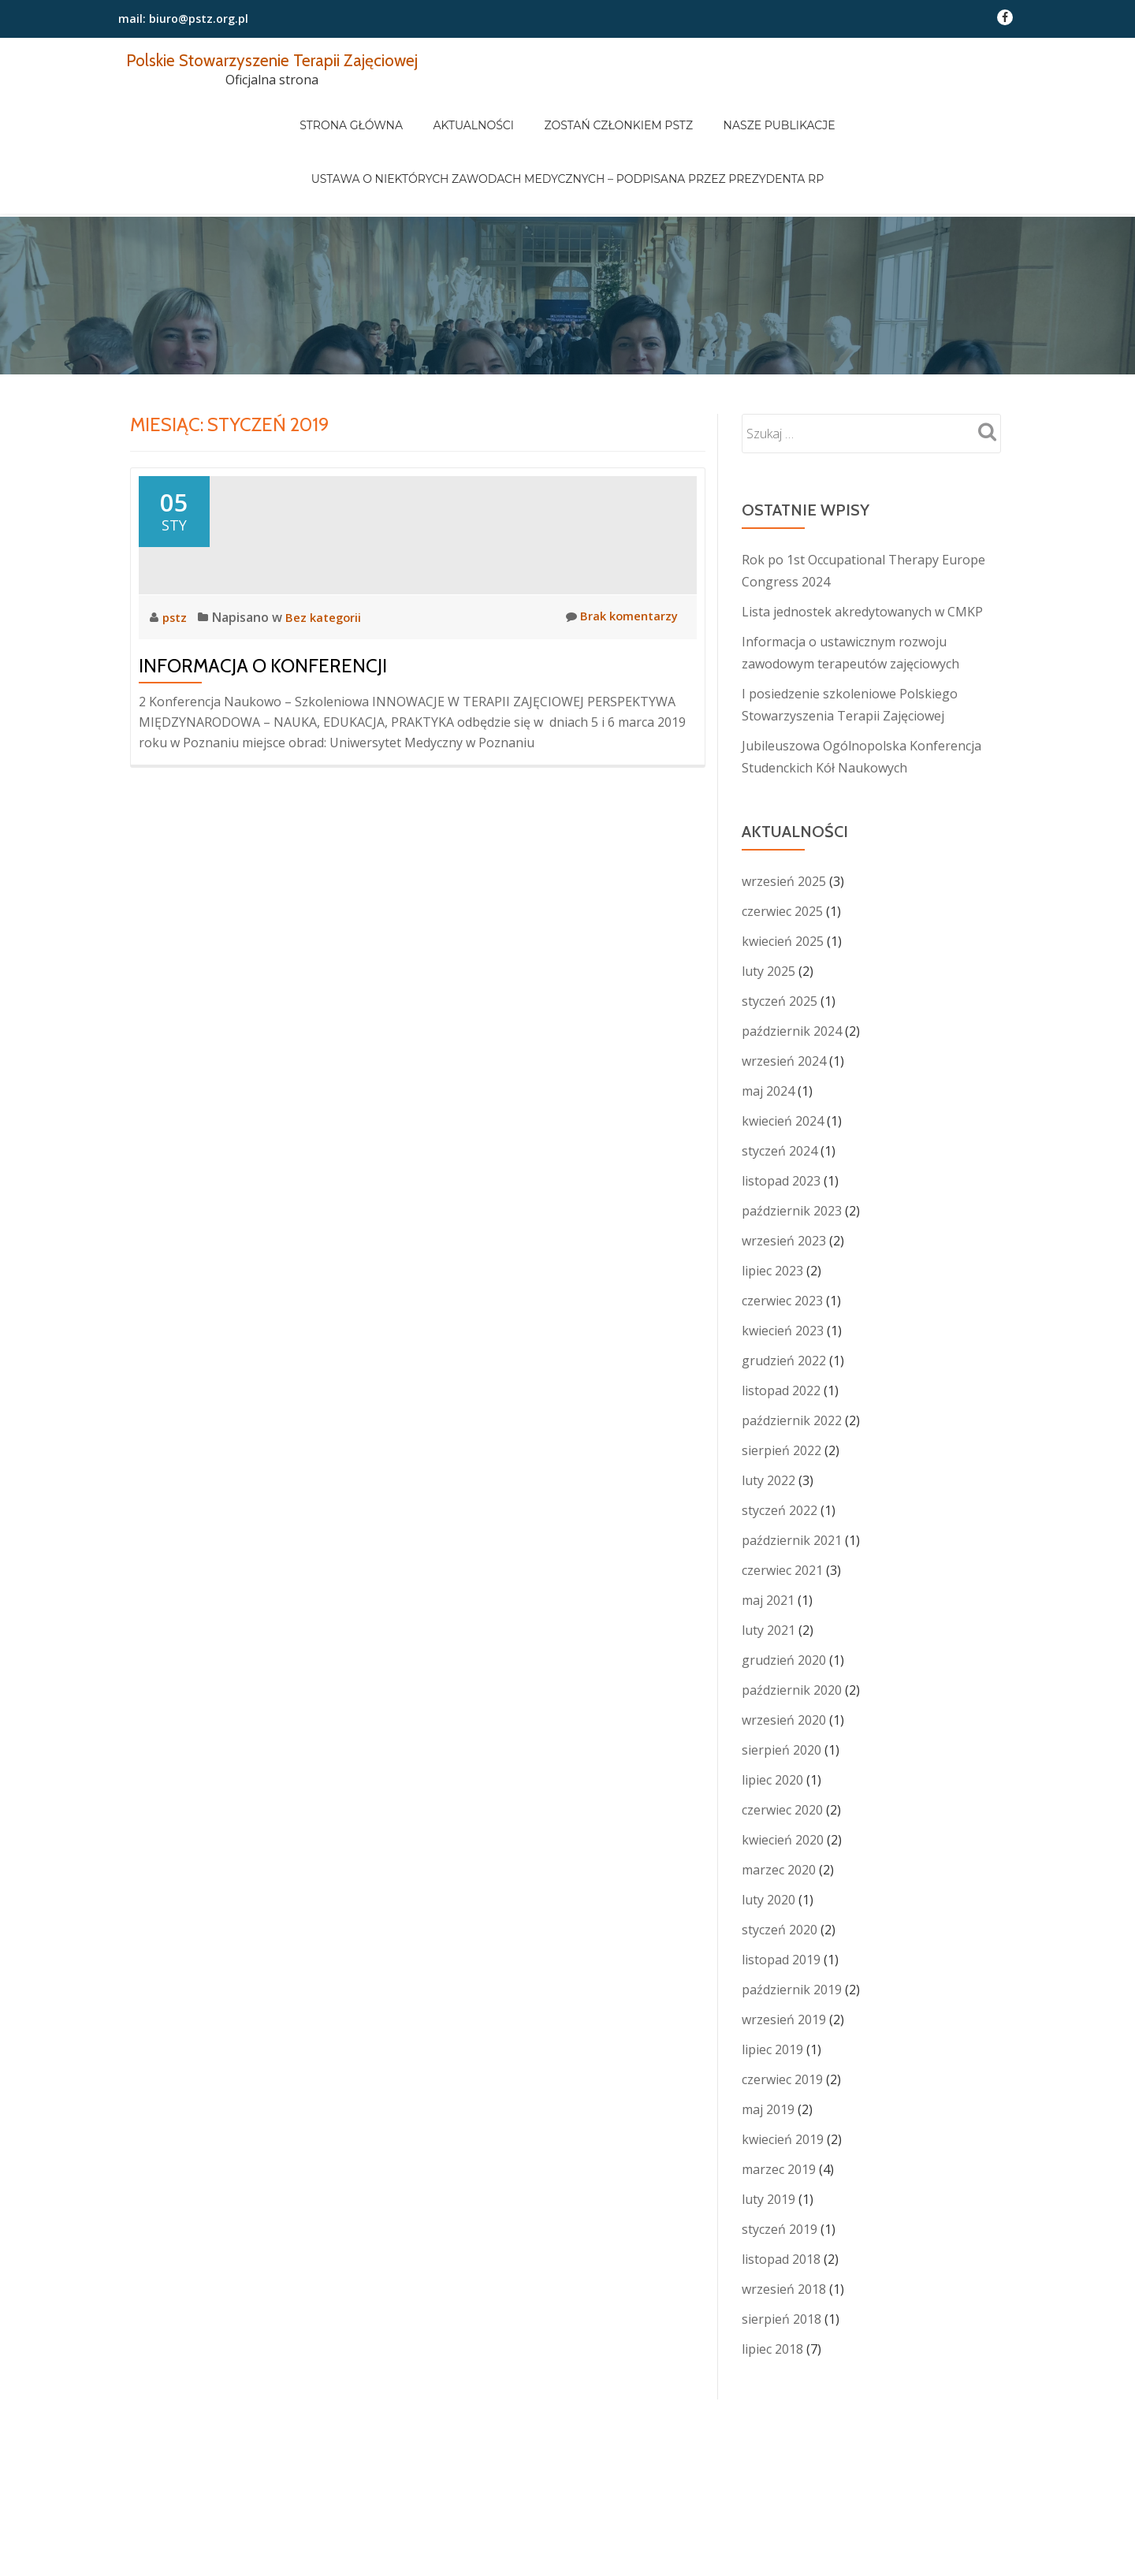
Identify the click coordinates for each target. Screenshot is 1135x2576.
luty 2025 (768, 905)
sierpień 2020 (781, 1683)
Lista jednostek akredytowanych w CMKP (862, 545)
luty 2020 (768, 1833)
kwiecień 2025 (783, 875)
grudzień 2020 (784, 1594)
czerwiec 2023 (782, 1234)
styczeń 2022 (779, 1444)
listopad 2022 (781, 1324)
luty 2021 (768, 1564)
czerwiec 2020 (782, 1743)
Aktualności (481, 109)
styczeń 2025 (779, 935)
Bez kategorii (328, 693)
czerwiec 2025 (782, 845)
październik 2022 (792, 1354)
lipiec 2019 (772, 1983)
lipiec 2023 (772, 1204)
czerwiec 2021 (782, 1504)
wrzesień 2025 (784, 815)
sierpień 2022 (781, 1384)
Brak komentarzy (618, 692)
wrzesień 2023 (784, 1174)
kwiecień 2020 (783, 1773)
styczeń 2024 (779, 1084)
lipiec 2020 (772, 1713)
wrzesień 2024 (784, 994)
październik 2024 (792, 964)
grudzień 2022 (784, 1294)
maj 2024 (768, 1024)
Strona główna (374, 109)
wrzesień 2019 (784, 1953)
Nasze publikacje (757, 109)
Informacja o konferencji (263, 741)
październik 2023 (792, 1144)
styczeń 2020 (779, 1863)
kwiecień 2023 (783, 1264)
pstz (177, 693)
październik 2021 (792, 1474)
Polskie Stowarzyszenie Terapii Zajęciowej (289, 59)
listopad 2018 (781, 2193)
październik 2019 (792, 1923)
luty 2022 (768, 1414)
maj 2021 (768, 1534)
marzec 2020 (779, 1803)
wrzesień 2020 (784, 1653)
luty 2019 (768, 2133)
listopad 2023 (781, 1114)
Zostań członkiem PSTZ (611, 109)
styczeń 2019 (779, 2163)
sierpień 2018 (781, 2252)
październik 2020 (792, 1623)
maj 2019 (768, 2043)
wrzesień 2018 (784, 2223)
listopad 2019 (781, 1893)
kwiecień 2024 (783, 1054)
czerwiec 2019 (782, 2013)
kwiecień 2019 (783, 2073)
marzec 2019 (779, 2103)
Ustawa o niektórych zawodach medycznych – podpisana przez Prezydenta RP (567, 132)
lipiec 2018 (772, 2282)
